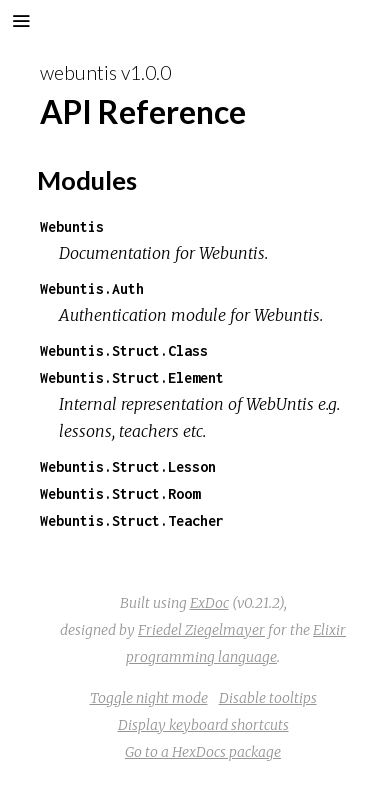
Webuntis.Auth (92, 288)
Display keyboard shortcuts (203, 725)
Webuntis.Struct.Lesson (128, 466)
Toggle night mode (149, 698)
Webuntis (72, 226)
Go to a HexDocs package (203, 752)
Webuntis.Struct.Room (120, 493)
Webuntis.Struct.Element (132, 377)
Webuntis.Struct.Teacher (132, 520)
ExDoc (209, 603)
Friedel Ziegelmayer (201, 630)
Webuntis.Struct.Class (124, 350)
